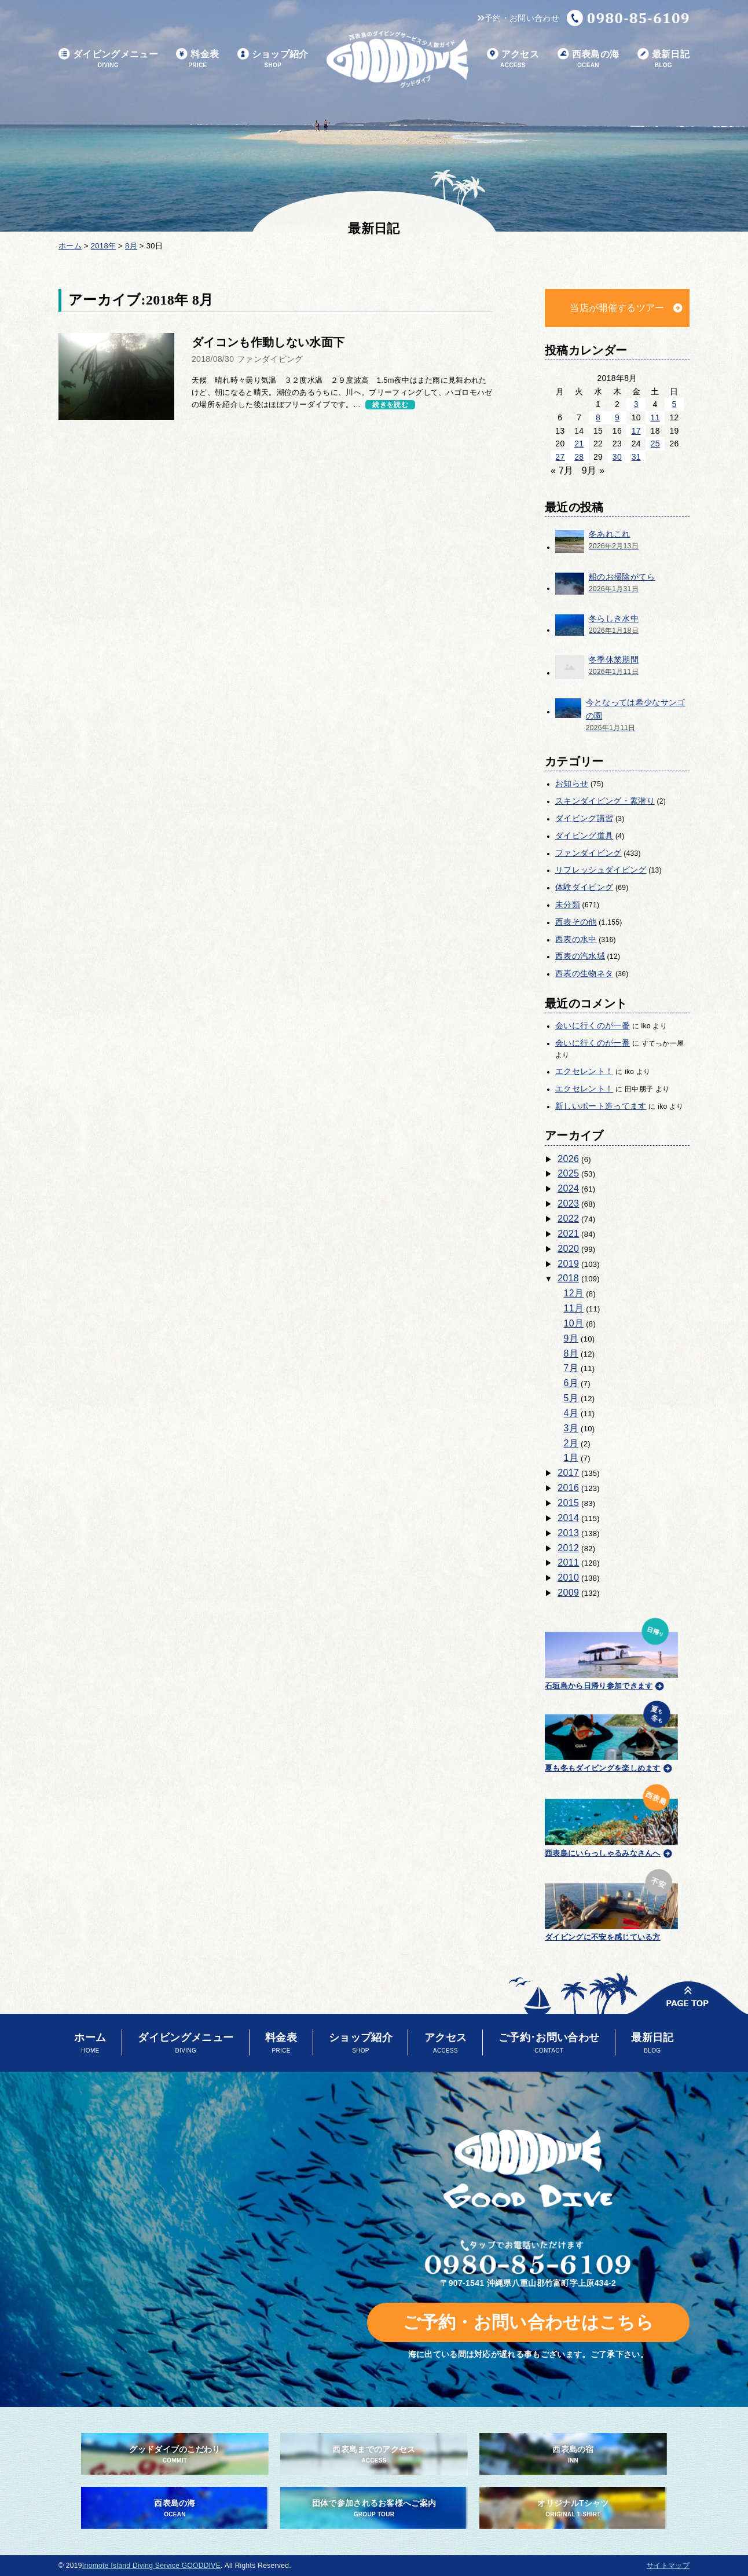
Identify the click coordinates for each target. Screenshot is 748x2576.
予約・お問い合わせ (518, 18)
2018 (568, 1278)
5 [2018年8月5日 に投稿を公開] (674, 404)
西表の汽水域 (580, 956)
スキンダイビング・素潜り (605, 800)
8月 (571, 1353)
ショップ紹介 (273, 59)
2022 (568, 1218)
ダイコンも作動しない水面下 (268, 342)
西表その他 (576, 921)
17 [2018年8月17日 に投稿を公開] (636, 430)
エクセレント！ (584, 1071)
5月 (571, 1398)
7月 (571, 1368)
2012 (568, 1548)
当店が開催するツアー (617, 308)
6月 (571, 1383)
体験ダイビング (584, 887)
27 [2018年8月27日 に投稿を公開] (559, 456)
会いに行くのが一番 (592, 1025)
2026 (568, 1159)
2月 (571, 1443)
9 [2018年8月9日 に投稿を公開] (617, 417)
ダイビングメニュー (108, 59)
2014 (568, 1518)
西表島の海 (588, 59)
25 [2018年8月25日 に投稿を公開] (655, 443)
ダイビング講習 (584, 818)
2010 (568, 1577)
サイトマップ (668, 2566)
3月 (571, 1428)
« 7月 (562, 470)
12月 (574, 1293)
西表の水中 (576, 939)
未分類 (567, 904)
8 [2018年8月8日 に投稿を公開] (598, 417)
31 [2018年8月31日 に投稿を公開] (636, 456)
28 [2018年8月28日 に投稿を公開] (579, 456)
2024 (568, 1188)
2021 (568, 1233)
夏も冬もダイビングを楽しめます (611, 1735)
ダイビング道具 (584, 835)
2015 (568, 1503)
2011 (568, 1562)
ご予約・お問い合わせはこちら (528, 2322)
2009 (568, 1592)
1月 (571, 1458)
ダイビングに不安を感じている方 (611, 1903)
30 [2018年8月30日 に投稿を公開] (617, 456)
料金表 (197, 59)
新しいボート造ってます (601, 1106)
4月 (571, 1413)
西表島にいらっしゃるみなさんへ (611, 1818)
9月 (571, 1338)
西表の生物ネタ (584, 973)
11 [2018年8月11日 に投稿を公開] (655, 417)
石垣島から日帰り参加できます (611, 1652)
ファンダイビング (588, 853)
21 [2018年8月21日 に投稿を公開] (579, 443)
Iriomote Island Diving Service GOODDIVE (151, 2566)
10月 (574, 1323)
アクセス (513, 59)
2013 (568, 1533)
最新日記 (663, 59)
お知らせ (571, 783)
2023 (568, 1203)
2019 (568, 1264)
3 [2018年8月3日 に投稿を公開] (636, 404)
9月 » (593, 470)
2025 (568, 1173)
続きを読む (390, 405)
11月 (574, 1308)
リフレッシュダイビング (601, 869)
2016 (568, 1488)
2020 (568, 1249)
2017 (568, 1473)
